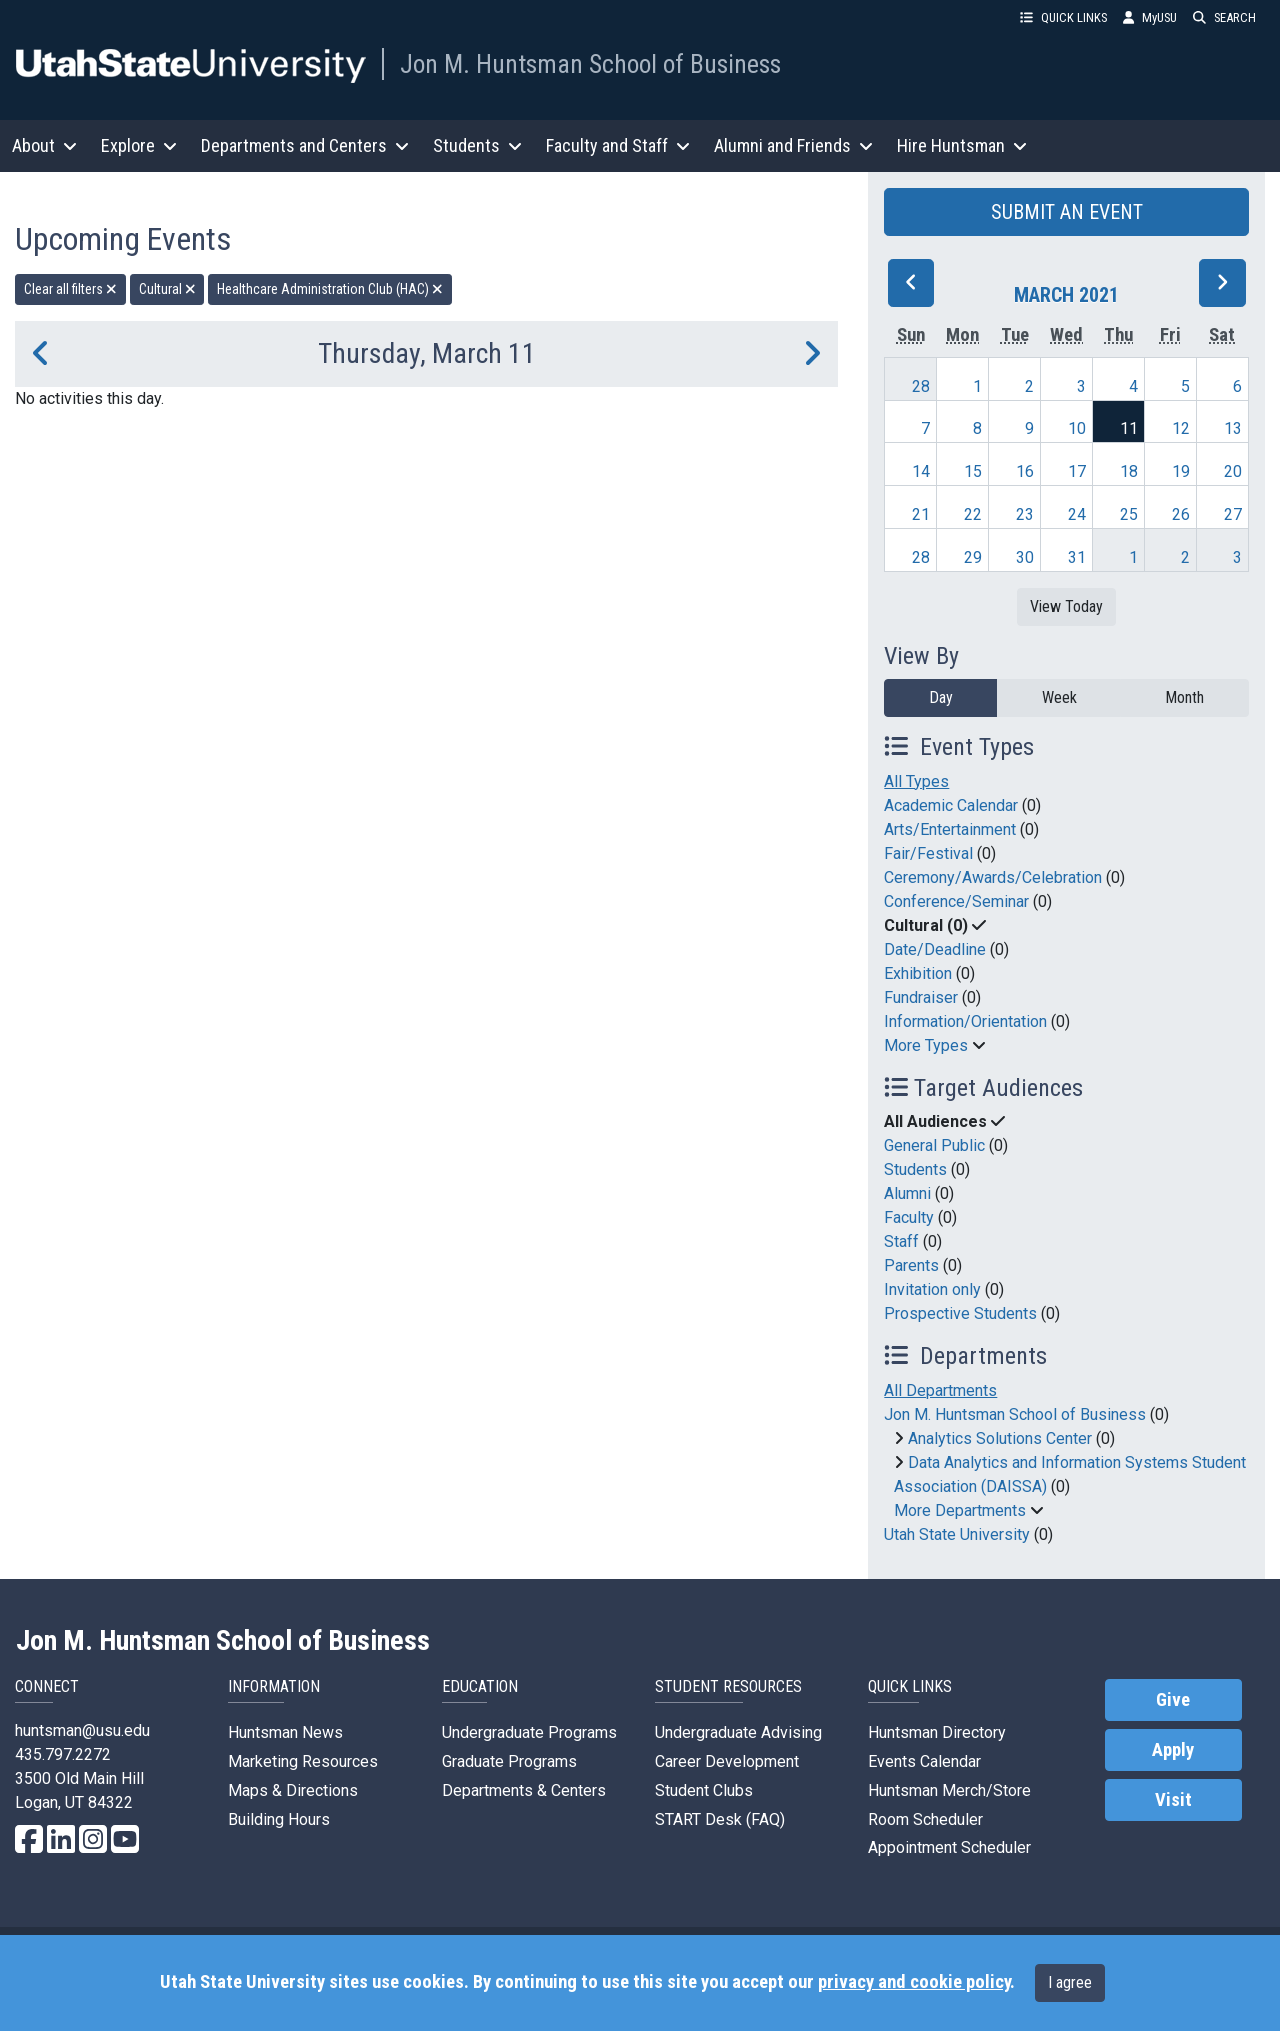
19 (1181, 471)
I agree (1070, 1982)
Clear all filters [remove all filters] (70, 289)
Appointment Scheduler (949, 1847)
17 (1077, 471)
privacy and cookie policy (914, 1982)
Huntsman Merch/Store (949, 1790)
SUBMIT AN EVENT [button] (1067, 212)
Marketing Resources (303, 1761)
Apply (1173, 1750)
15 (973, 471)
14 (921, 471)
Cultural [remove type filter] (167, 289)
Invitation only (932, 1289)
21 (921, 514)
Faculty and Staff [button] (618, 145)
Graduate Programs (509, 1761)
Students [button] (477, 145)
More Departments (960, 1510)
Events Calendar (924, 1761)
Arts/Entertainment (950, 829)
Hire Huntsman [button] (962, 145)
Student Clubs (704, 1790)
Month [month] (1184, 697)
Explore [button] (139, 145)
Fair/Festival (928, 853)
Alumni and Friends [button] (793, 145)
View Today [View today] (1066, 606)
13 (1233, 428)
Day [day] (941, 697)
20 (1233, 471)
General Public (934, 1145)
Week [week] (1059, 697)
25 (1129, 514)
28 (921, 386)
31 (1077, 557)
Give (1173, 1700)
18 (1129, 471)
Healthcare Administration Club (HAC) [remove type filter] (330, 289)
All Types (916, 781)
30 (1025, 557)
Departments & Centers (524, 1790)
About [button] (44, 145)
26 (1181, 514)
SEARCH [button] (1224, 17)
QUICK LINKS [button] (1063, 17)
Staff (901, 1241)
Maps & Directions (293, 1790)
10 (1077, 428)
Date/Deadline (935, 949)
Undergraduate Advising (738, 1732)
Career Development (727, 1761)
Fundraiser (921, 997)
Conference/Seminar (956, 901)
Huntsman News (285, 1732)
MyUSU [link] (1150, 17)
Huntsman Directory (937, 1732)
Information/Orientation (965, 1021)
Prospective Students (960, 1313)
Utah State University (957, 1534)
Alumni (907, 1193)
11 (1129, 428)
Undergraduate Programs (529, 1732)
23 (1025, 514)
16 (1025, 471)
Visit (1173, 1800)
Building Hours (279, 1819)
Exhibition (918, 973)
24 (1077, 514)
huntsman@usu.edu (82, 1730)
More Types (926, 1045)
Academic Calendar (951, 805)
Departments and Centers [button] (305, 145)
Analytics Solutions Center (1000, 1438)
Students (915, 1169)
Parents (911, 1265)
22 (973, 514)
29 (973, 557)
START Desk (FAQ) (720, 1819)
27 (1233, 514)
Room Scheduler (925, 1819)
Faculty (909, 1217)
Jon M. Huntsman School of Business (590, 64)
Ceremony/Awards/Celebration (993, 877)
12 (1181, 428)
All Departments (940, 1390)
